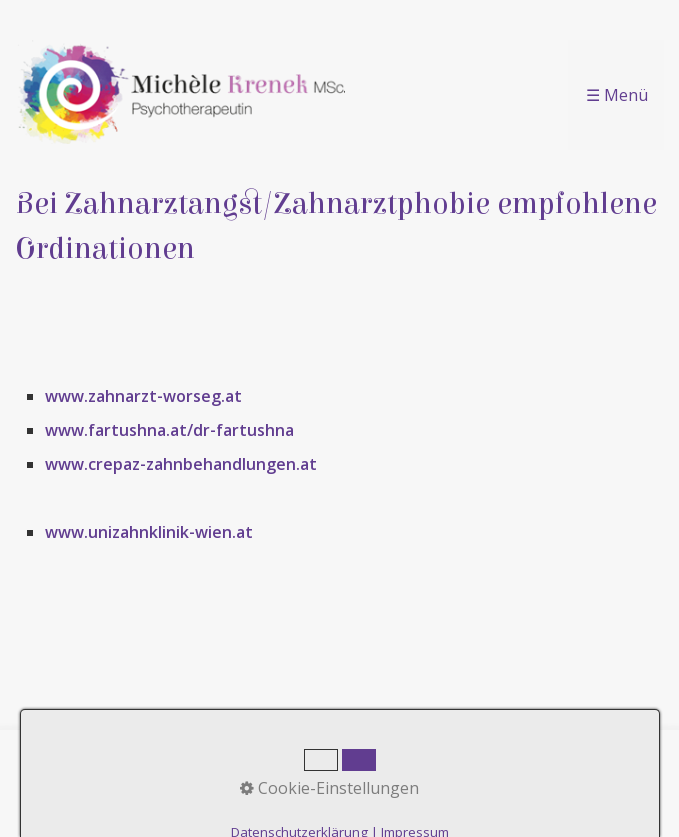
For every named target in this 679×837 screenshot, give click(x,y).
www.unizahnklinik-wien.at (149, 532)
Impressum (364, 761)
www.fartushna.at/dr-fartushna (169, 430)
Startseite (201, 761)
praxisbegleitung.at (403, 810)
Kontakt (280, 761)
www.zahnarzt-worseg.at (143, 396)
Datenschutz (466, 761)
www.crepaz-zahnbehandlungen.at (181, 464)
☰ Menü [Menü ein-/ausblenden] (617, 95)
